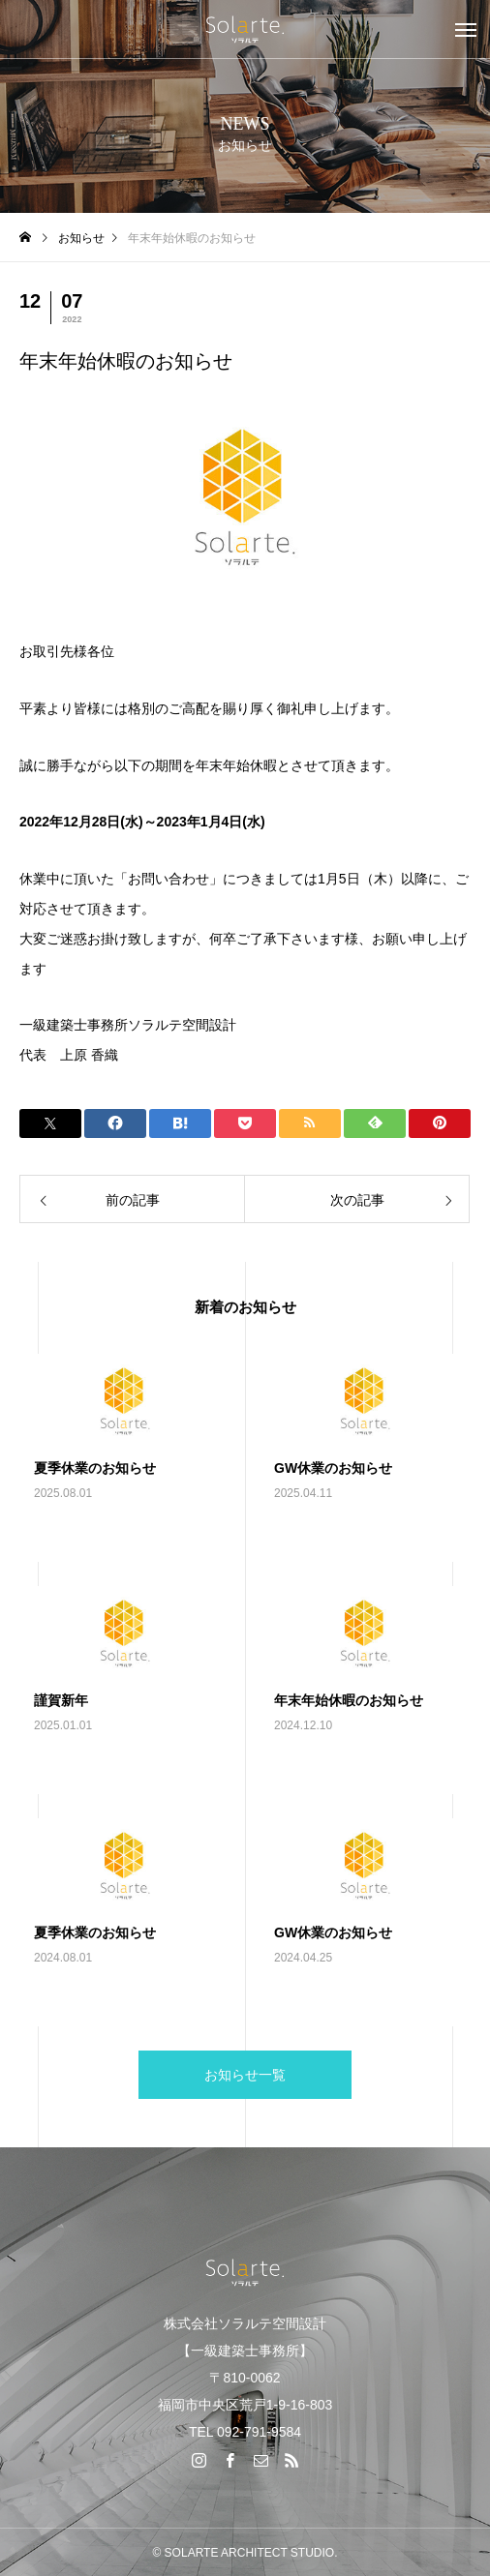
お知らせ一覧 (245, 2074)
